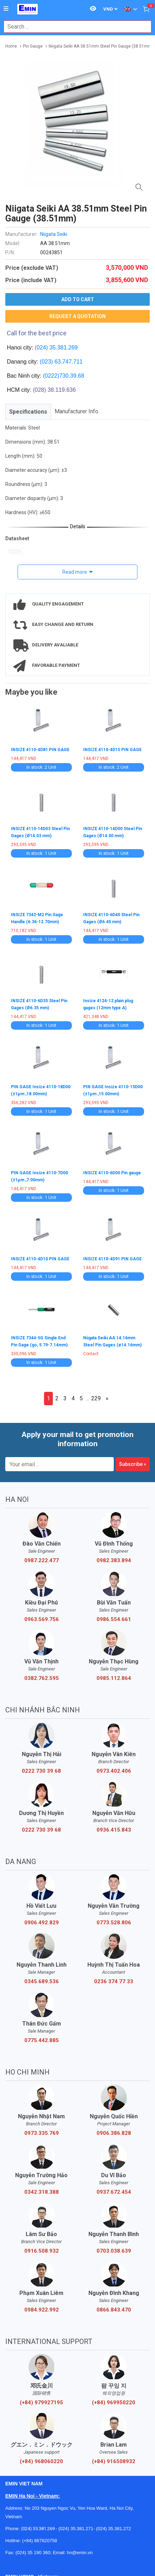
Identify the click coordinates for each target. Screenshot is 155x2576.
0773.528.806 (114, 1922)
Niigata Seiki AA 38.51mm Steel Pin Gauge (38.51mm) (101, 46)
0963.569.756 (41, 1619)
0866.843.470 (114, 2310)
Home (11, 46)
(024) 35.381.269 (56, 348)
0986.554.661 (114, 1619)
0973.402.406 (114, 1771)
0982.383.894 (114, 1560)
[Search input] (74, 26)
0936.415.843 (114, 1830)
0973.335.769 (41, 2133)
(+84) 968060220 (41, 2461)
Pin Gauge (33, 46)
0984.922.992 (41, 2310)
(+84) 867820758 (39, 2540)
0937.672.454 (114, 2192)
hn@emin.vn (80, 2552)
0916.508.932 (41, 2251)
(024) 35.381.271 (75, 2528)
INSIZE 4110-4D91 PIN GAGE (112, 1258)
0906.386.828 (114, 2133)
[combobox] (74, 26)
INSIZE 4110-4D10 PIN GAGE (40, 1258)
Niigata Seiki (53, 234)
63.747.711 (69, 362)
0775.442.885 (41, 2040)
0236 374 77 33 (113, 1981)
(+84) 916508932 (113, 2461)
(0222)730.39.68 (63, 376)
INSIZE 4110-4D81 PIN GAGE (40, 749)
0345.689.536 (41, 1981)
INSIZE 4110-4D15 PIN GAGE (112, 749)
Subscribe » (132, 1464)
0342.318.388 (41, 2192)
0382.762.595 (41, 1678)
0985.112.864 (114, 1678)
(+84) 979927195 (41, 2402)
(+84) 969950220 (113, 2402)
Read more (74, 572)
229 (96, 1398)
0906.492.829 (41, 1922)
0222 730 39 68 (41, 1771)
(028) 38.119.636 (54, 390)
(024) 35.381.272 (113, 2528)
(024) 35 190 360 (33, 2552)
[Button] (6, 9)
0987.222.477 (41, 1560)
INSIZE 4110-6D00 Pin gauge (112, 1172)
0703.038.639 (114, 2251)
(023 (45, 362)
